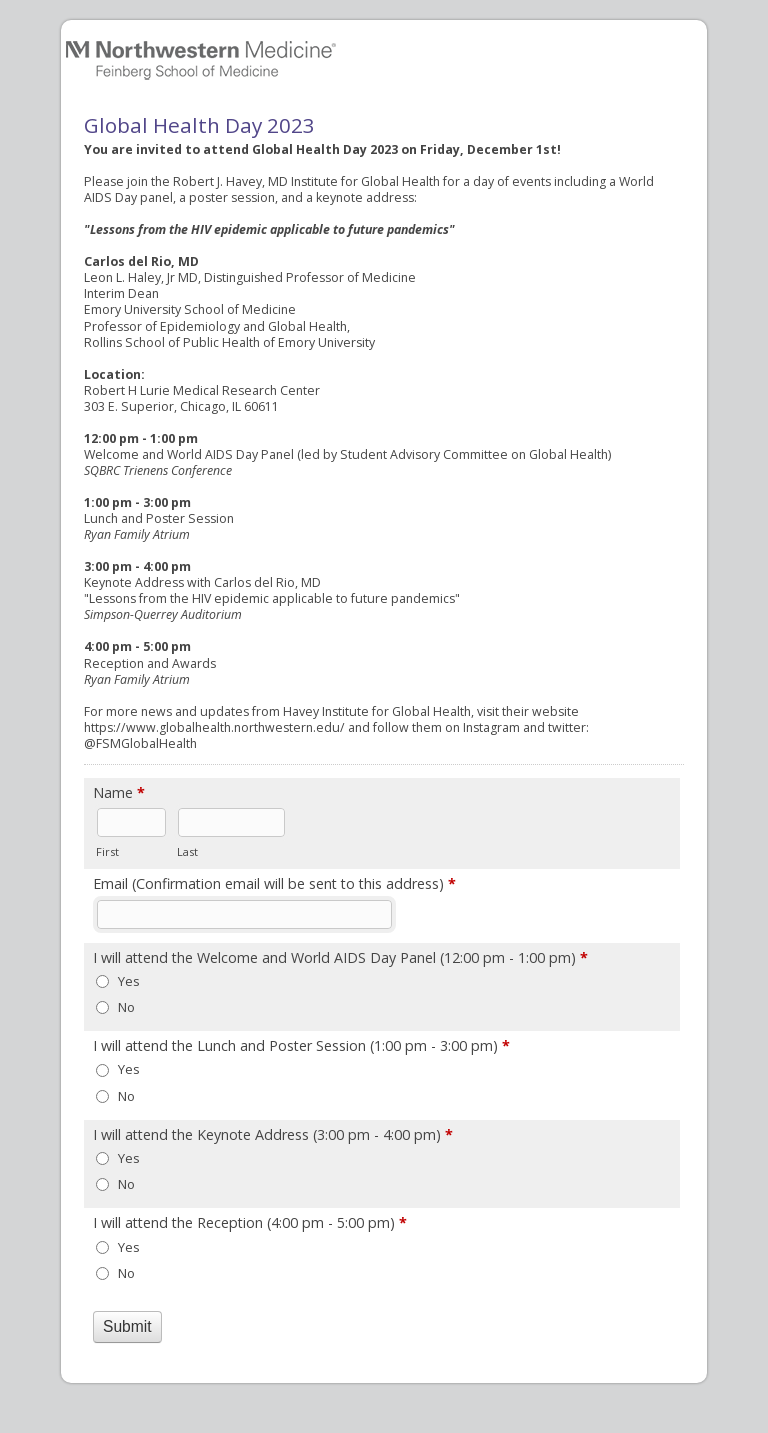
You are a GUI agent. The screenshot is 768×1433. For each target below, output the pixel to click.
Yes (129, 981)
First (107, 851)
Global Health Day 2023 (384, 57)
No (126, 1007)
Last (187, 851)
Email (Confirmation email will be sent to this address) (274, 884)
